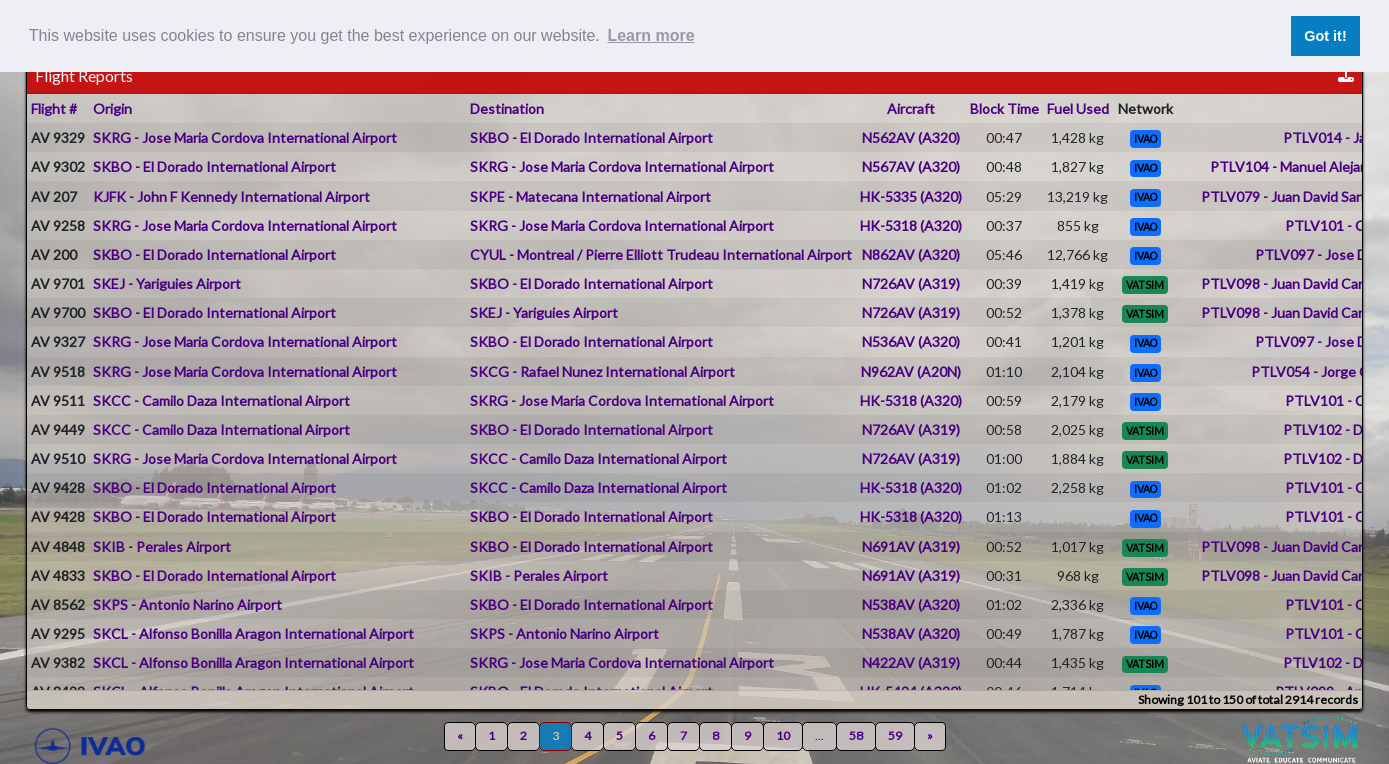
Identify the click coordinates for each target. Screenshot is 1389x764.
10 (783, 735)
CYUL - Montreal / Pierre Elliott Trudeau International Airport (661, 254)
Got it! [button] (1325, 36)
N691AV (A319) (911, 546)
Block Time (1004, 108)
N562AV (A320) (911, 137)
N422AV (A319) (911, 662)
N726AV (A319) (911, 283)
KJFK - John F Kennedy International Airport (231, 196)
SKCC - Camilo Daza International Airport (221, 400)
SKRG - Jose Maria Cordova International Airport (245, 137)
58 (856, 735)
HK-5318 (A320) (911, 225)
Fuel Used (1078, 108)
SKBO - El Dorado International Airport (591, 137)
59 (895, 735)
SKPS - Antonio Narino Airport (187, 604)
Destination (507, 108)
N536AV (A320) (911, 341)
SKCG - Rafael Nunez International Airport (602, 371)
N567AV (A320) (911, 166)
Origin (112, 108)
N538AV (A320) (911, 604)
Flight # (54, 108)
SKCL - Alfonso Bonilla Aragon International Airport (253, 633)
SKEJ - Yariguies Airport (167, 283)
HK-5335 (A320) (911, 196)
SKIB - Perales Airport (162, 546)
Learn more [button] (650, 35)
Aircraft (911, 108)
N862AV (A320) (911, 254)
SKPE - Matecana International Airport (590, 196)
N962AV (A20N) (911, 371)
